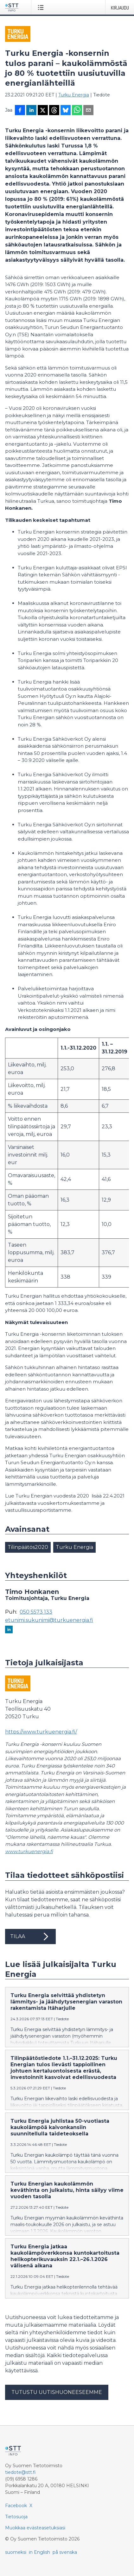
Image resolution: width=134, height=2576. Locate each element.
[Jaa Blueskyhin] (66, 110)
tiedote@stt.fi (20, 2472)
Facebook (16, 2505)
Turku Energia (73, 95)
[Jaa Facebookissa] (20, 110)
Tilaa (30, 1936)
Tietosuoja (16, 2517)
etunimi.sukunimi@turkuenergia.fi (49, 1620)
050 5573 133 (36, 1612)
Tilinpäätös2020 (28, 1547)
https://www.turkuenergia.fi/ (41, 1732)
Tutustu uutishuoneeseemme (56, 2392)
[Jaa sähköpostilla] (88, 110)
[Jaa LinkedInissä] (31, 110)
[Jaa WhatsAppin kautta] (77, 110)
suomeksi (15, 2552)
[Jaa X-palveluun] (43, 110)
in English (39, 2552)
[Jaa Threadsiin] (54, 110)
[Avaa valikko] (42, 7)
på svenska (65, 2552)
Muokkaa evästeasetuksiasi (35, 2528)
